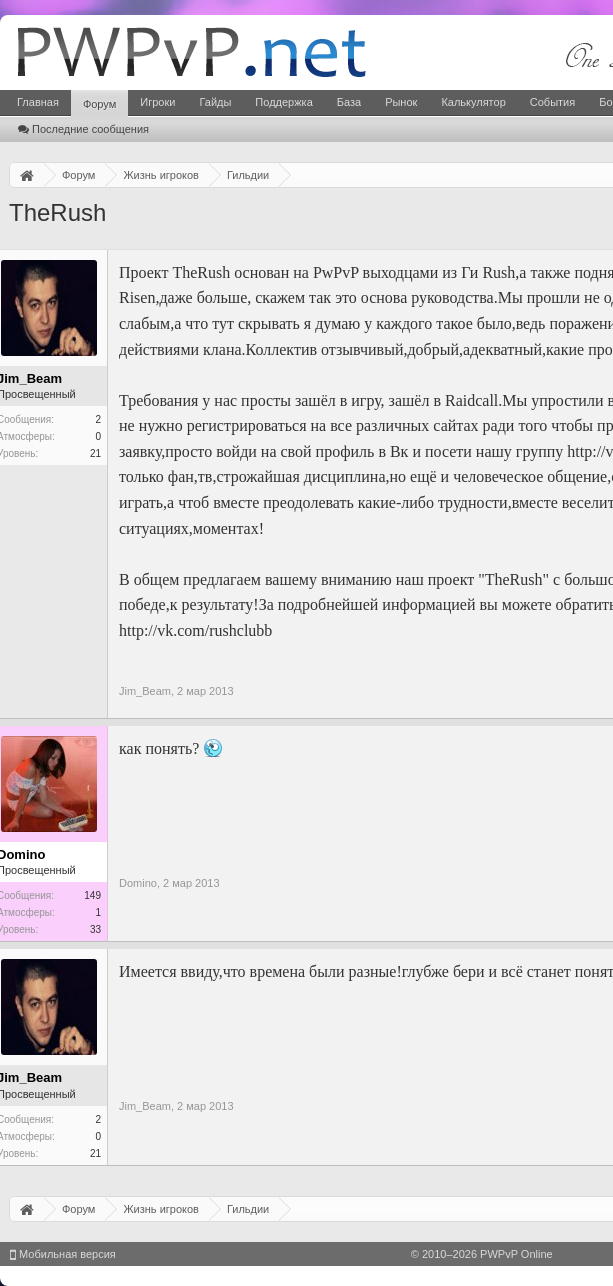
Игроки (157, 102)
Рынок (401, 102)
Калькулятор (473, 102)
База (349, 102)
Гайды (215, 102)
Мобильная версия (63, 1254)
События (552, 102)
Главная (38, 102)
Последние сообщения (83, 129)
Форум (99, 104)
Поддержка (283, 102)
